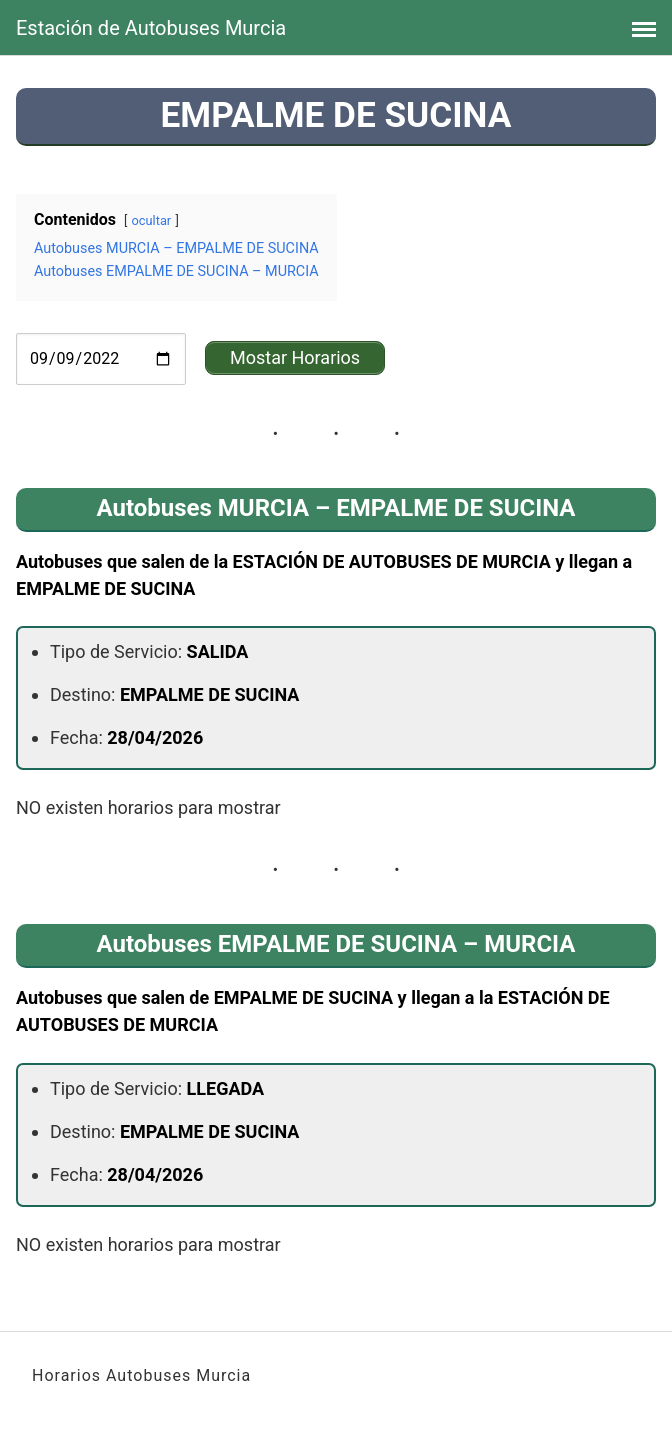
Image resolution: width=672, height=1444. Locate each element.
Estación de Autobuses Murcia (151, 28)
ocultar (152, 220)
